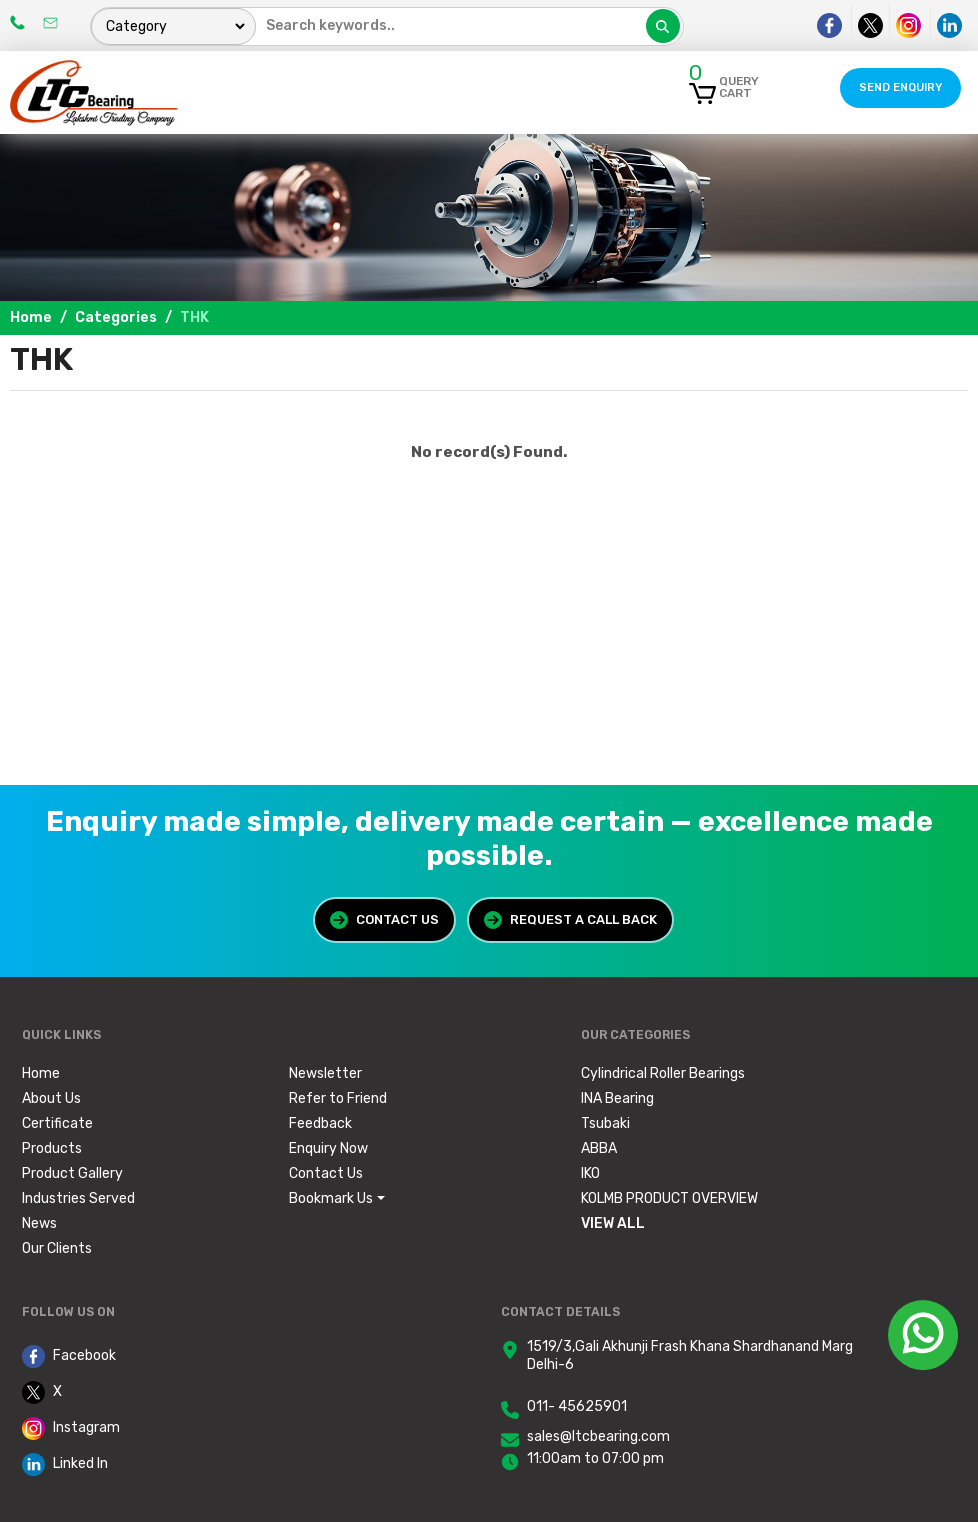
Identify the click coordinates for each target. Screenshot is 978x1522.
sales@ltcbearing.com (598, 1436)
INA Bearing (617, 1098)
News (39, 1223)
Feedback (320, 1123)
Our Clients (57, 1248)
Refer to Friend (338, 1098)
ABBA (599, 1148)
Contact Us (384, 920)
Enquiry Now (328, 1148)
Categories (116, 317)
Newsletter (325, 1073)
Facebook (69, 1356)
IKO (590, 1173)
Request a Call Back (570, 920)
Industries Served (78, 1198)
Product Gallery (72, 1173)
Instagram (71, 1428)
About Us (51, 1098)
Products (52, 1148)
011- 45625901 (577, 1406)
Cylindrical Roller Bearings (663, 1073)
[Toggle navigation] (630, 88)
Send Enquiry (900, 87)
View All (613, 1223)
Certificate (57, 1123)
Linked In (65, 1464)
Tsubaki (605, 1123)
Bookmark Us (331, 1198)
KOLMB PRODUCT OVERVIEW (669, 1198)
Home (31, 317)
